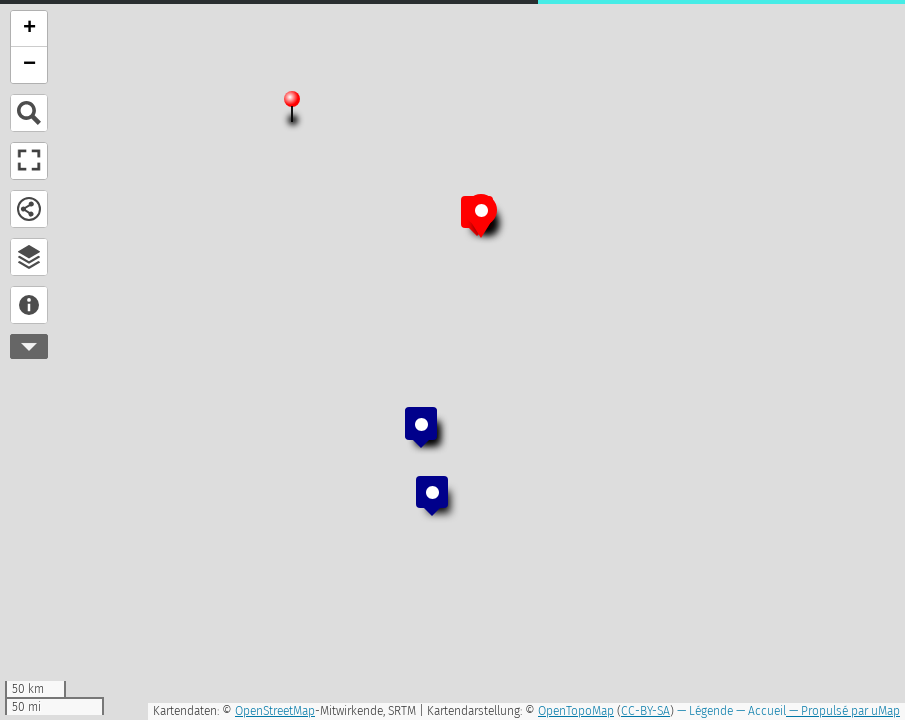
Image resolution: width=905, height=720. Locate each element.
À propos (29, 305)
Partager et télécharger (29, 209)
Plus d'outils (29, 346)
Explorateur (29, 257)
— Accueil (759, 711)
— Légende (703, 711)
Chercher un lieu (29, 113)
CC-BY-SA (645, 711)
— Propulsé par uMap (843, 711)
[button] (292, 107)
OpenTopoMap (576, 711)
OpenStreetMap (275, 711)
